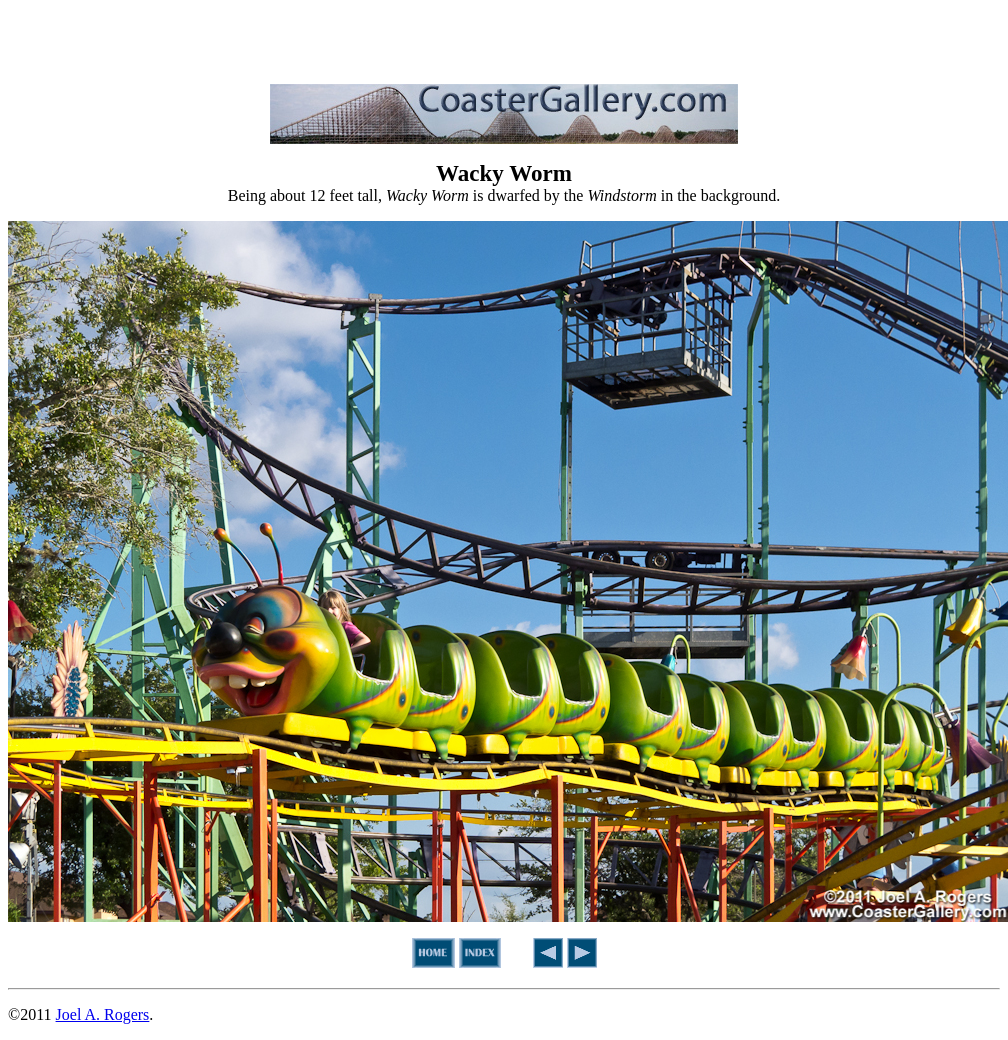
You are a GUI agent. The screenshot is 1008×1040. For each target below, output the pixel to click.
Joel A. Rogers (103, 1014)
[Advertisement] (504, 38)
